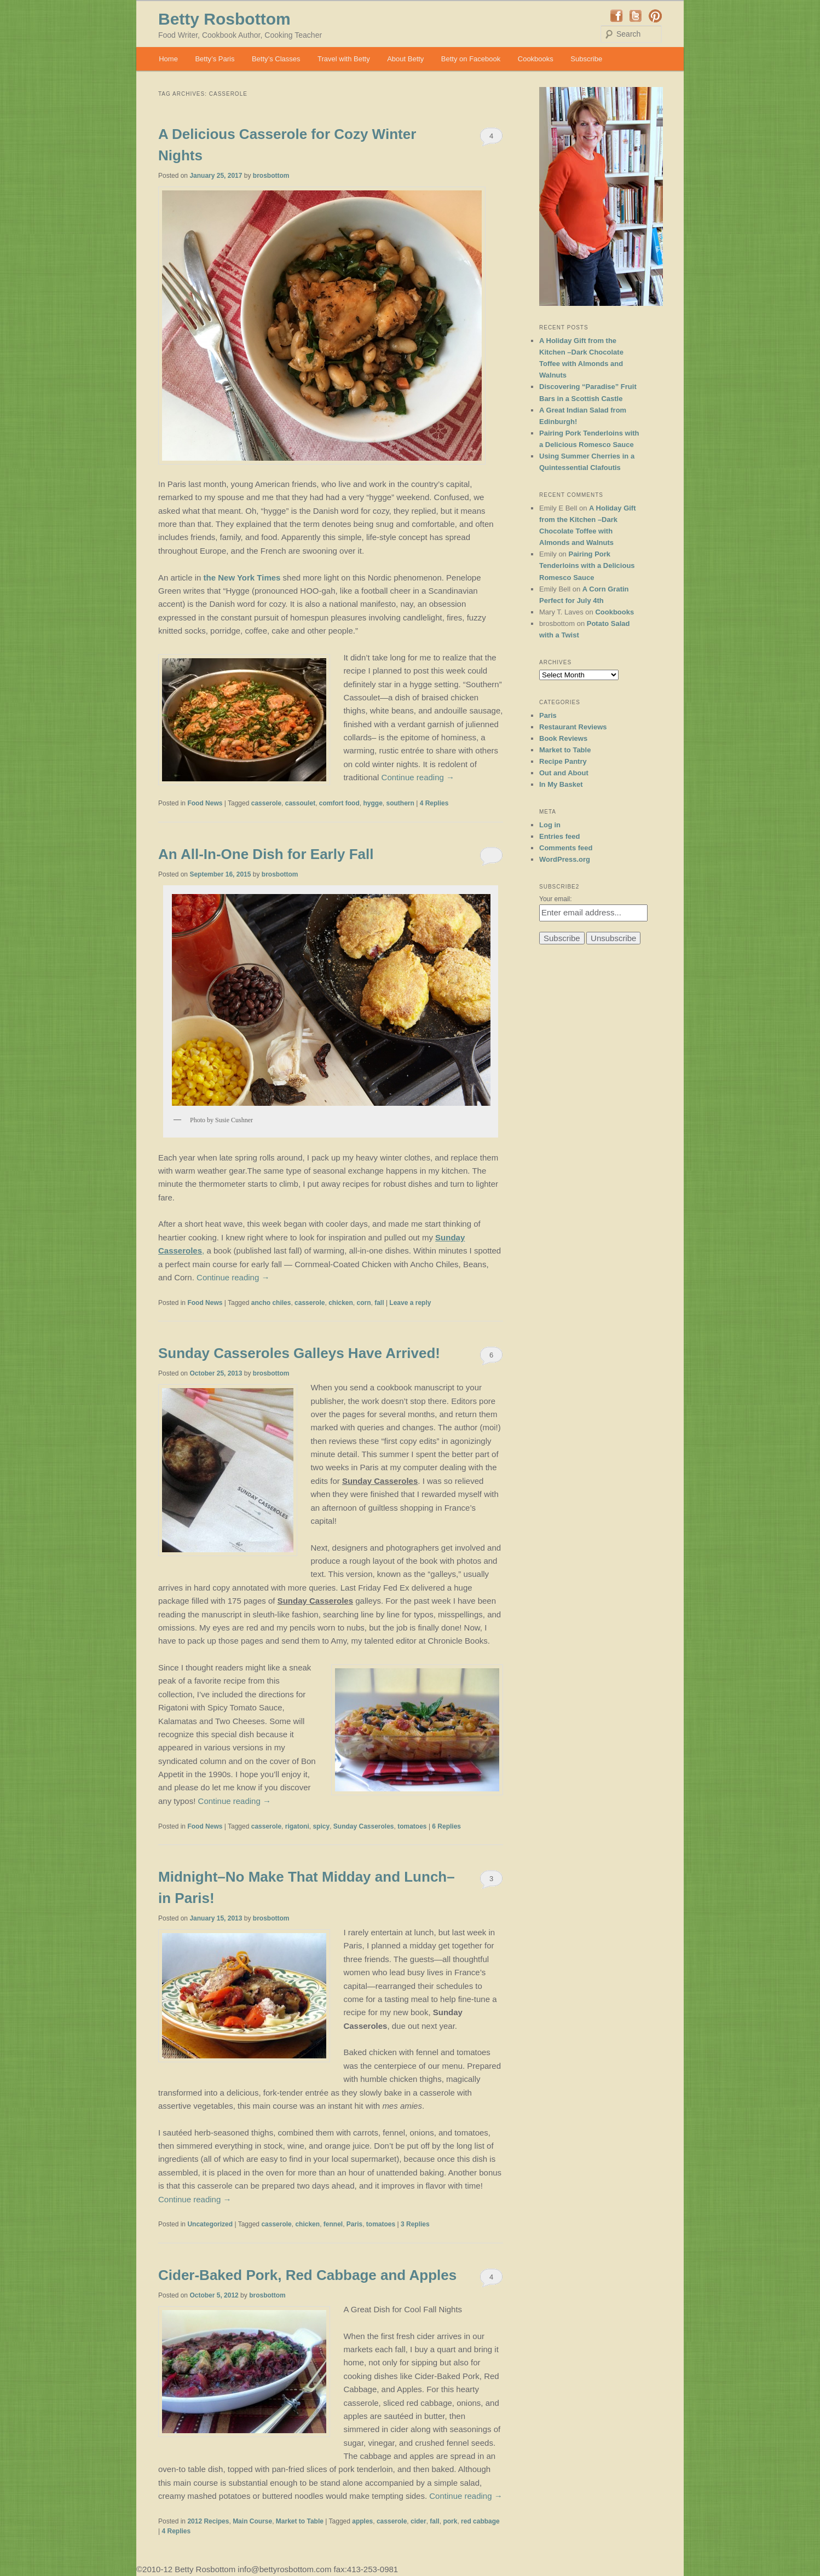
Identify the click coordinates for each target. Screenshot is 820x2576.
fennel (333, 2224)
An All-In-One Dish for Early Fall (265, 854)
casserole (266, 803)
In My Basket (560, 784)
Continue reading (418, 777)
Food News (204, 803)
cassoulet (300, 803)
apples (362, 2521)
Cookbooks (535, 59)
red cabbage (480, 2521)
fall (379, 1303)
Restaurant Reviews (573, 727)
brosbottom (271, 175)
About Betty (405, 59)
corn (364, 1303)
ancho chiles (271, 1303)
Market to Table (300, 2521)
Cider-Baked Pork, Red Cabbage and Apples (307, 2275)
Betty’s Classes (276, 59)
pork (450, 2521)
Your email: (555, 899)
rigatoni (297, 1826)
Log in (550, 825)
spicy (321, 1826)
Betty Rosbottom (224, 19)
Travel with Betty (343, 59)
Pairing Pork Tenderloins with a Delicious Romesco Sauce (587, 565)
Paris (354, 2224)
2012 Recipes (208, 2521)
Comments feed (566, 848)
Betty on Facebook (470, 59)
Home (168, 59)
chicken (340, 1303)
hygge (372, 803)
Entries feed (559, 836)
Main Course (252, 2521)
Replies (434, 803)
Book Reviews (563, 738)
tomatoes (411, 1826)
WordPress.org (564, 859)
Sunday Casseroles (363, 1826)
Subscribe (586, 59)
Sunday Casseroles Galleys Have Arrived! (299, 1353)
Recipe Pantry (563, 761)
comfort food (339, 803)
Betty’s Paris (214, 59)
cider (418, 2521)
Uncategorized (210, 2224)
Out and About (563, 773)
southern (400, 803)
